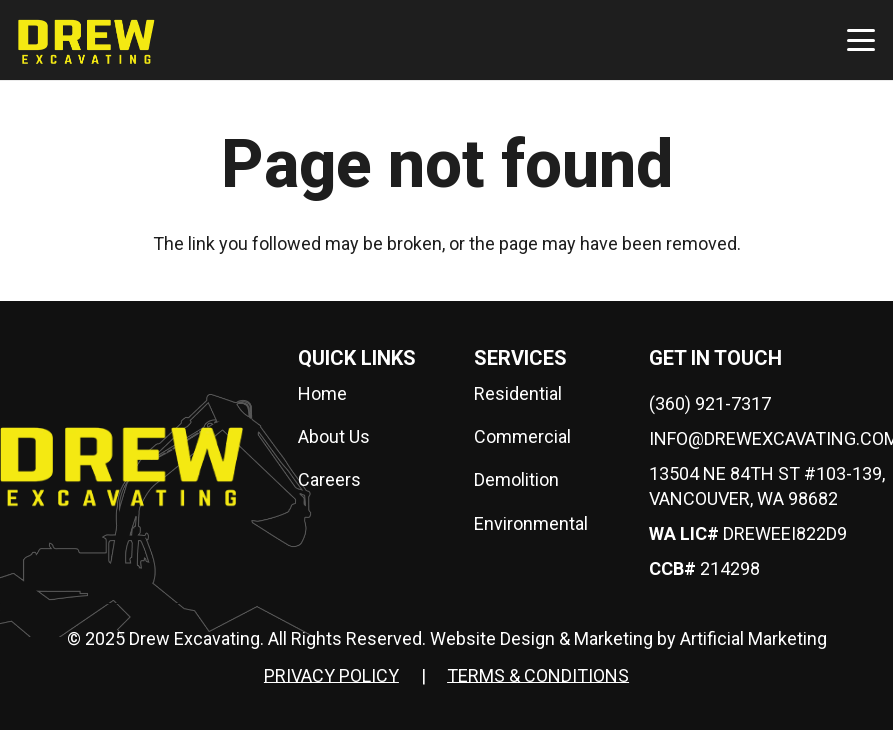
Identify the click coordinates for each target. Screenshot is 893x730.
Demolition (516, 479)
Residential (518, 393)
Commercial (522, 436)
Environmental (531, 523)
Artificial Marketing (753, 638)
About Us (334, 436)
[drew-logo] (86, 40)
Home (322, 393)
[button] (861, 40)
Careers (329, 479)
